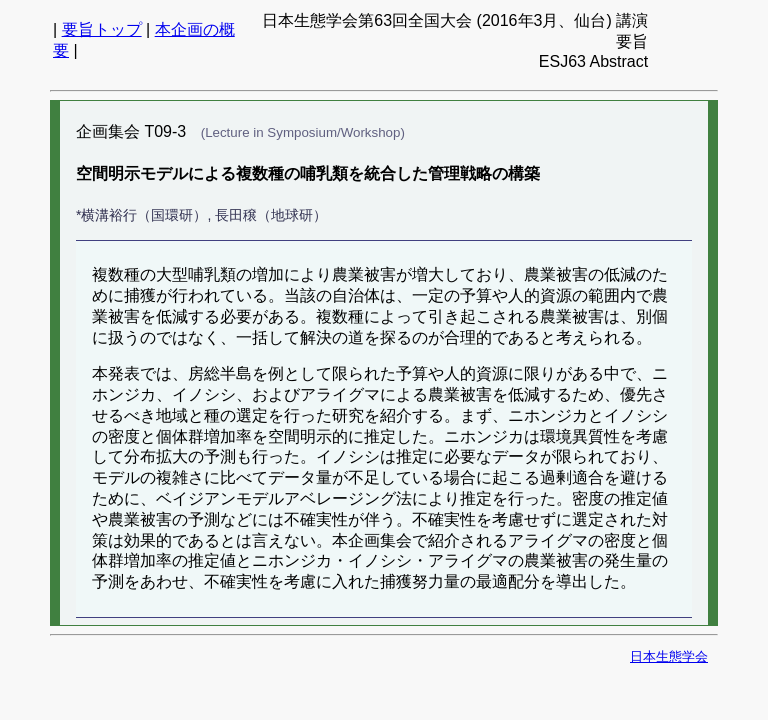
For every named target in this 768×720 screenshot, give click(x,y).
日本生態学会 (669, 656)
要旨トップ (102, 29)
